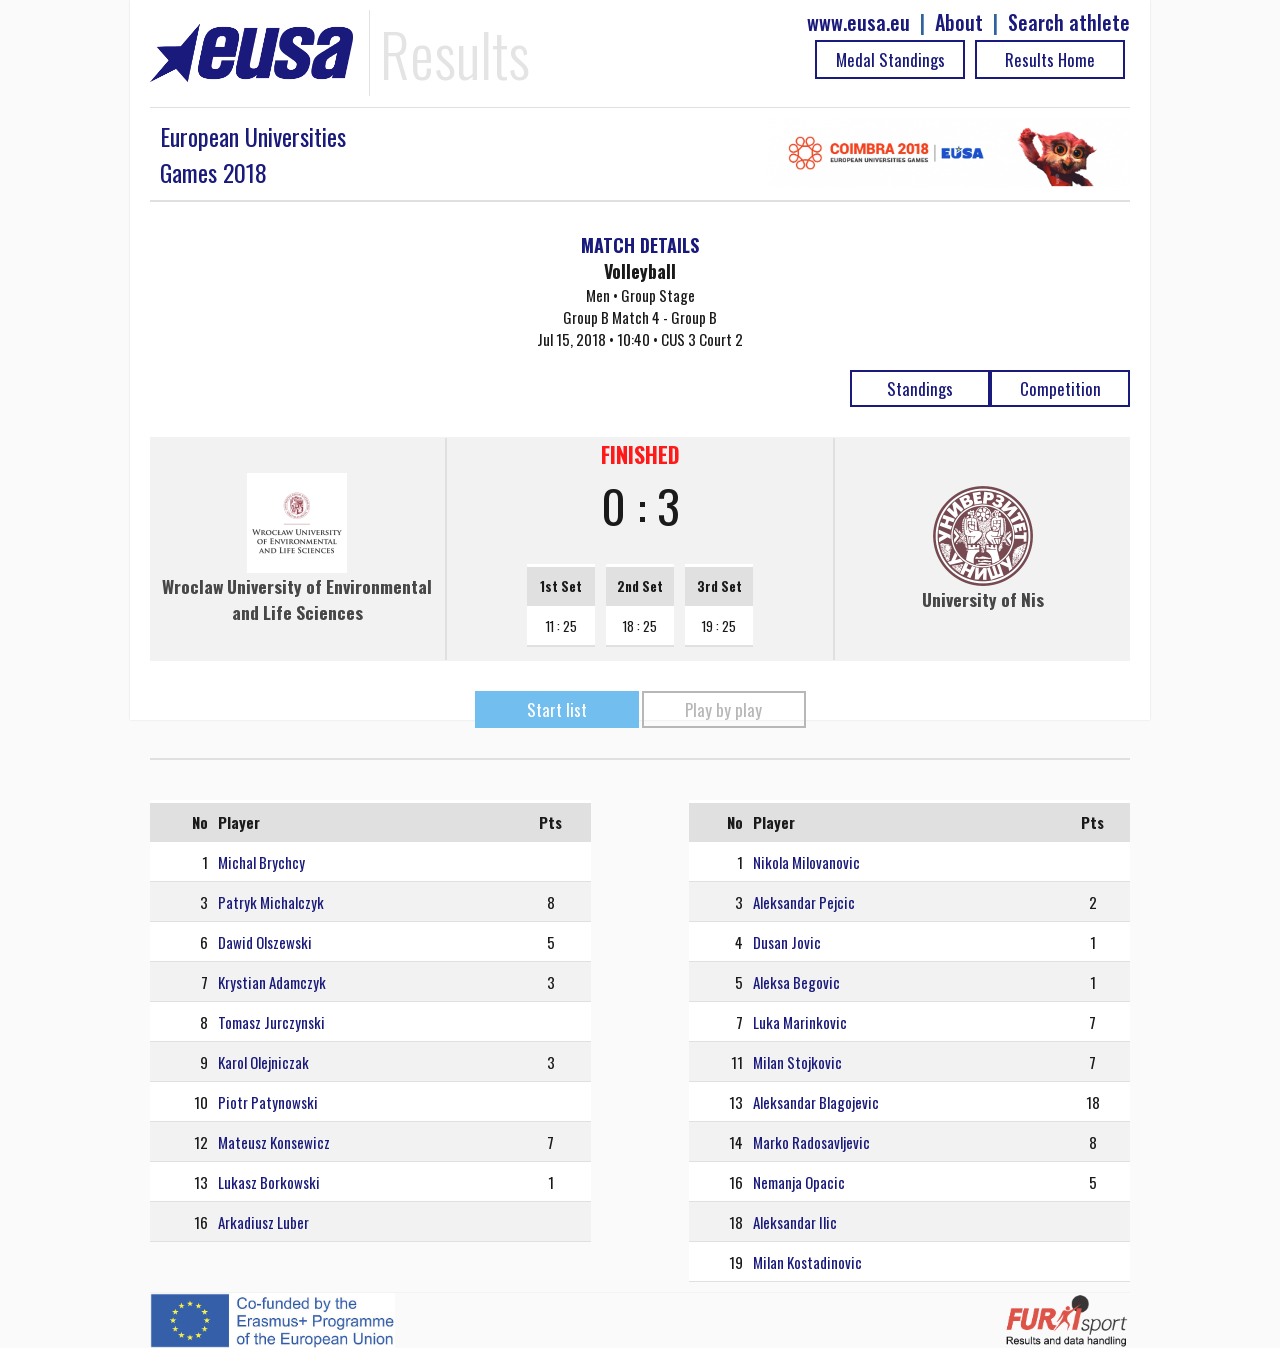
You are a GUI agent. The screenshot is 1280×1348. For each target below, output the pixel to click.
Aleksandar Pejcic (804, 902)
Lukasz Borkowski (269, 1182)
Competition (1060, 388)
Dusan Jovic (787, 942)
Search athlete (1069, 22)
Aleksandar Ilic (795, 1222)
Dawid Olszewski (265, 942)
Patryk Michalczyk (271, 902)
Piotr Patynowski (268, 1102)
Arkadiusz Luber (263, 1222)
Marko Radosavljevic (811, 1142)
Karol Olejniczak (263, 1062)
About (959, 22)
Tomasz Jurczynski (271, 1022)
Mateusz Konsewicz (274, 1142)
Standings (920, 388)
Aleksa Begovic (796, 982)
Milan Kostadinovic (807, 1262)
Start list (557, 709)
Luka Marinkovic (800, 1022)
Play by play (723, 709)
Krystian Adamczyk (272, 982)
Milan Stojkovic (797, 1062)
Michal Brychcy (261, 862)
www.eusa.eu (858, 22)
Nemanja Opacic (799, 1182)
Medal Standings (890, 59)
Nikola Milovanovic (806, 862)
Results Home (1050, 59)
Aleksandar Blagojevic (816, 1102)
